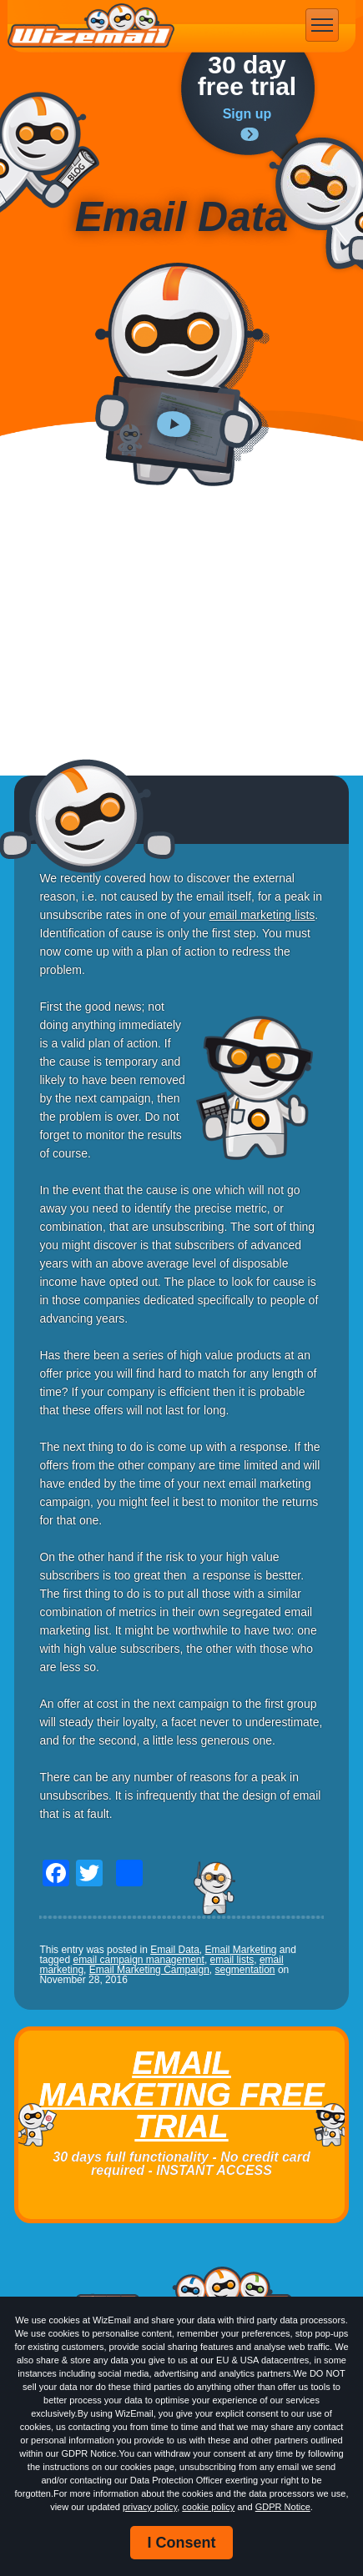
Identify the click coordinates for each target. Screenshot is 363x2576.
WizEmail (91, 25)
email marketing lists (262, 914)
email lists (232, 1960)
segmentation (245, 1970)
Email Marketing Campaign (149, 1970)
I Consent (181, 2542)
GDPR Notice (282, 2507)
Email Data (174, 1950)
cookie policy (208, 2507)
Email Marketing (241, 1950)
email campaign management (138, 1960)
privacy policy (150, 2507)
